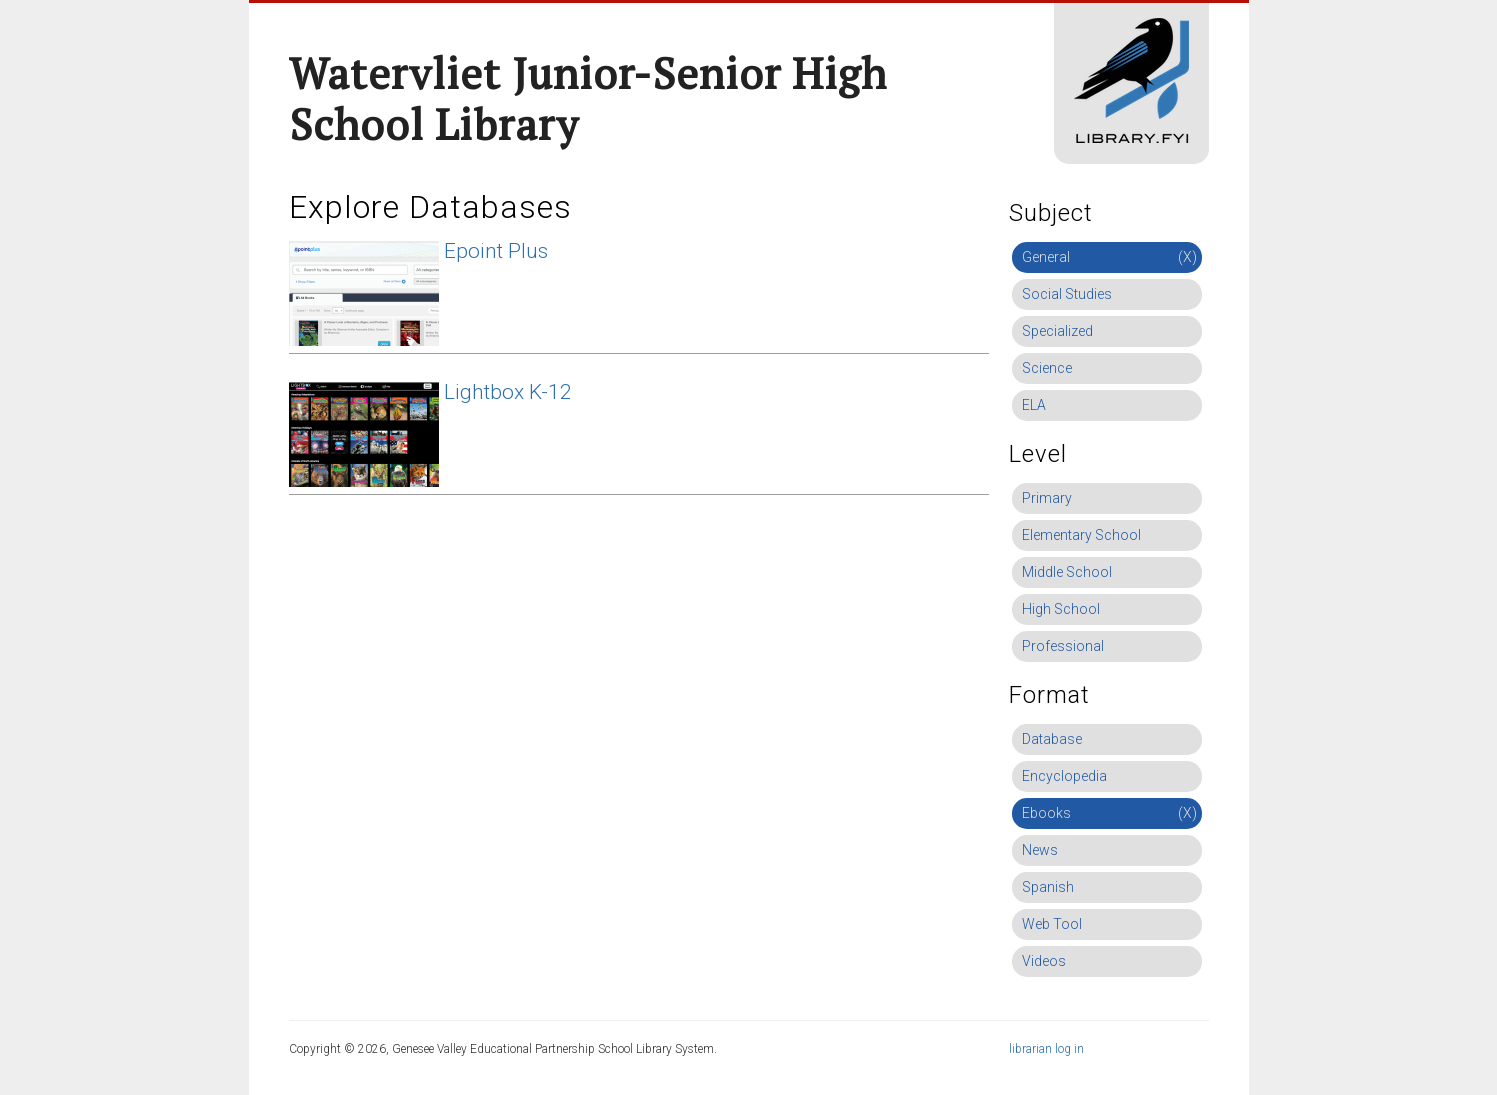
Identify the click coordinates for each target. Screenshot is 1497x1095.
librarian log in (1046, 1049)
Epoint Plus (496, 251)
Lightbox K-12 (508, 392)
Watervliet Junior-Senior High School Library (588, 98)
